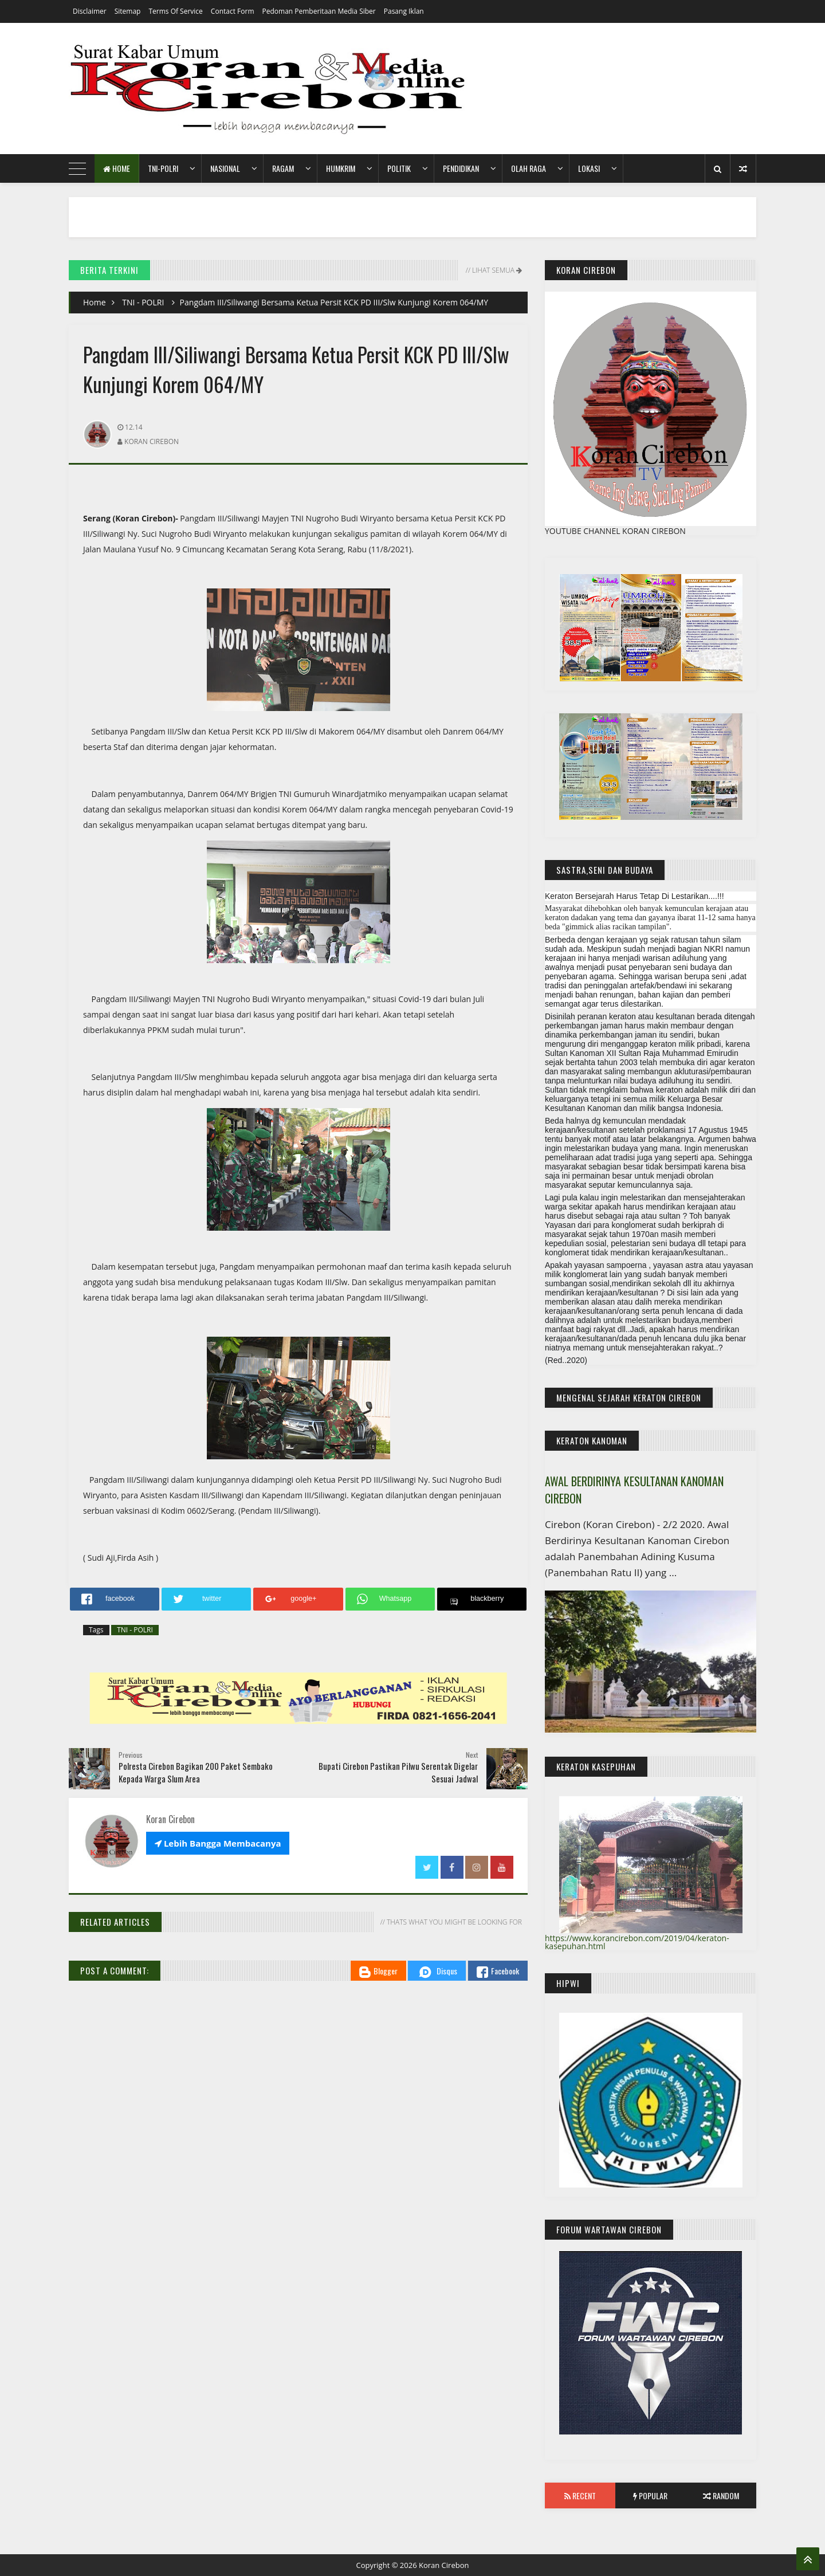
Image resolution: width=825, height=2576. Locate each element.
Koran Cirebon (444, 2565)
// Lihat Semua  (493, 270)
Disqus (437, 1972)
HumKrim (340, 168)
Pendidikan (461, 168)
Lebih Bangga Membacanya (218, 1843)
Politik (399, 168)
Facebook (498, 1971)
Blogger (378, 1971)
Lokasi (589, 168)
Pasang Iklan (404, 11)
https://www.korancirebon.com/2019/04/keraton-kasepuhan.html (637, 1942)
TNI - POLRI (143, 302)
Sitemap (128, 11)
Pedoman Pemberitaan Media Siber (319, 11)
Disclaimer (90, 11)
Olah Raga (528, 168)
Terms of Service (175, 11)
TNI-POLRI (163, 168)
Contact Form (232, 11)
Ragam (283, 168)
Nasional (225, 168)
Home (116, 168)
